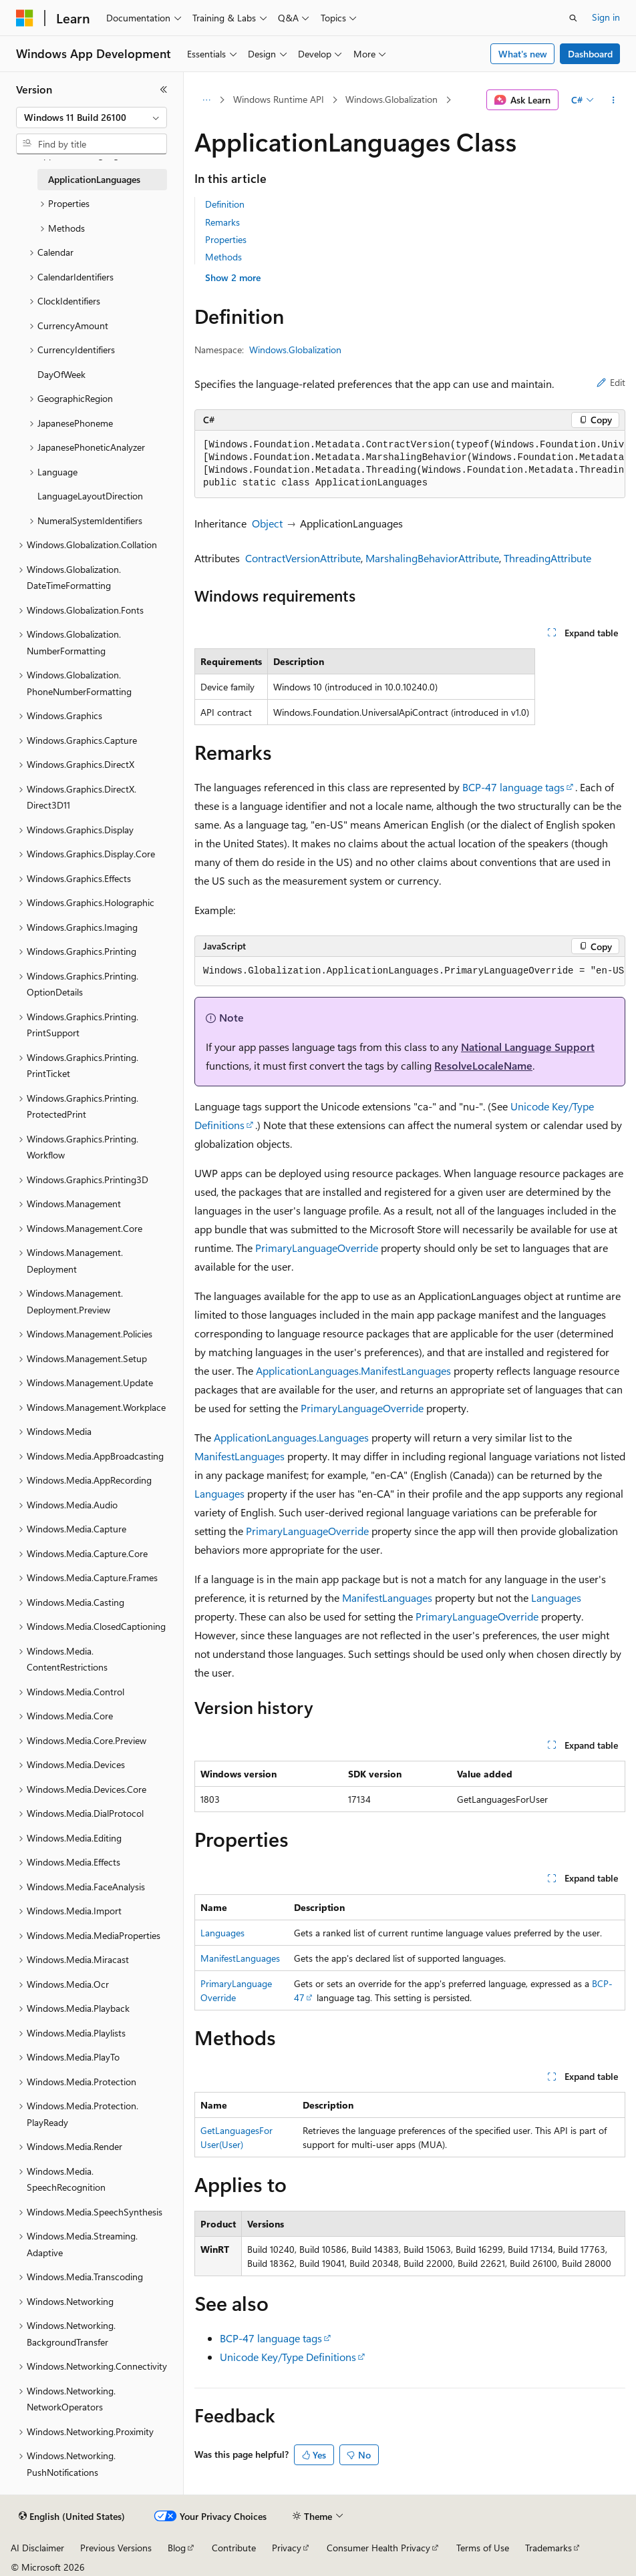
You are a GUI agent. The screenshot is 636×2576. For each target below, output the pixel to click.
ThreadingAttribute (547, 558)
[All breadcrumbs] (206, 100)
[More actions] (613, 100)
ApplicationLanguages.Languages (291, 1437)
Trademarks (548, 2547)
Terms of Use (482, 2547)
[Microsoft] (24, 18)
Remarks (222, 222)
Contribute (234, 2547)
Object (267, 523)
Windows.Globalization (391, 99)
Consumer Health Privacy (378, 2547)
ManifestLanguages (239, 1456)
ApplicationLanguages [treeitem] (94, 179)
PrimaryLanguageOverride (316, 1248)
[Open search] (573, 18)
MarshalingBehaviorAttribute (432, 558)
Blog (177, 2547)
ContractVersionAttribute (303, 558)
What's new (522, 53)
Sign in (606, 17)
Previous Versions (116, 2547)
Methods (223, 256)
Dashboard (590, 53)
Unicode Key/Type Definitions (288, 2357)
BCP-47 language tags (513, 787)
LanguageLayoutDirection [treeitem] (90, 495)
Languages (219, 1493)
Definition (225, 204)
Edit (611, 382)
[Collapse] (164, 89)
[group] (409, 464)
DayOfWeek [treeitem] (61, 374)
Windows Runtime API (278, 99)
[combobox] (91, 117)
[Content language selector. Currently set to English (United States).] (72, 2516)
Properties (226, 239)
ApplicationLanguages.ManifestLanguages (353, 1370)
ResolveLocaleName (483, 1065)
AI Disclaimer (37, 2547)
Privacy (286, 2547)
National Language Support (528, 1047)
